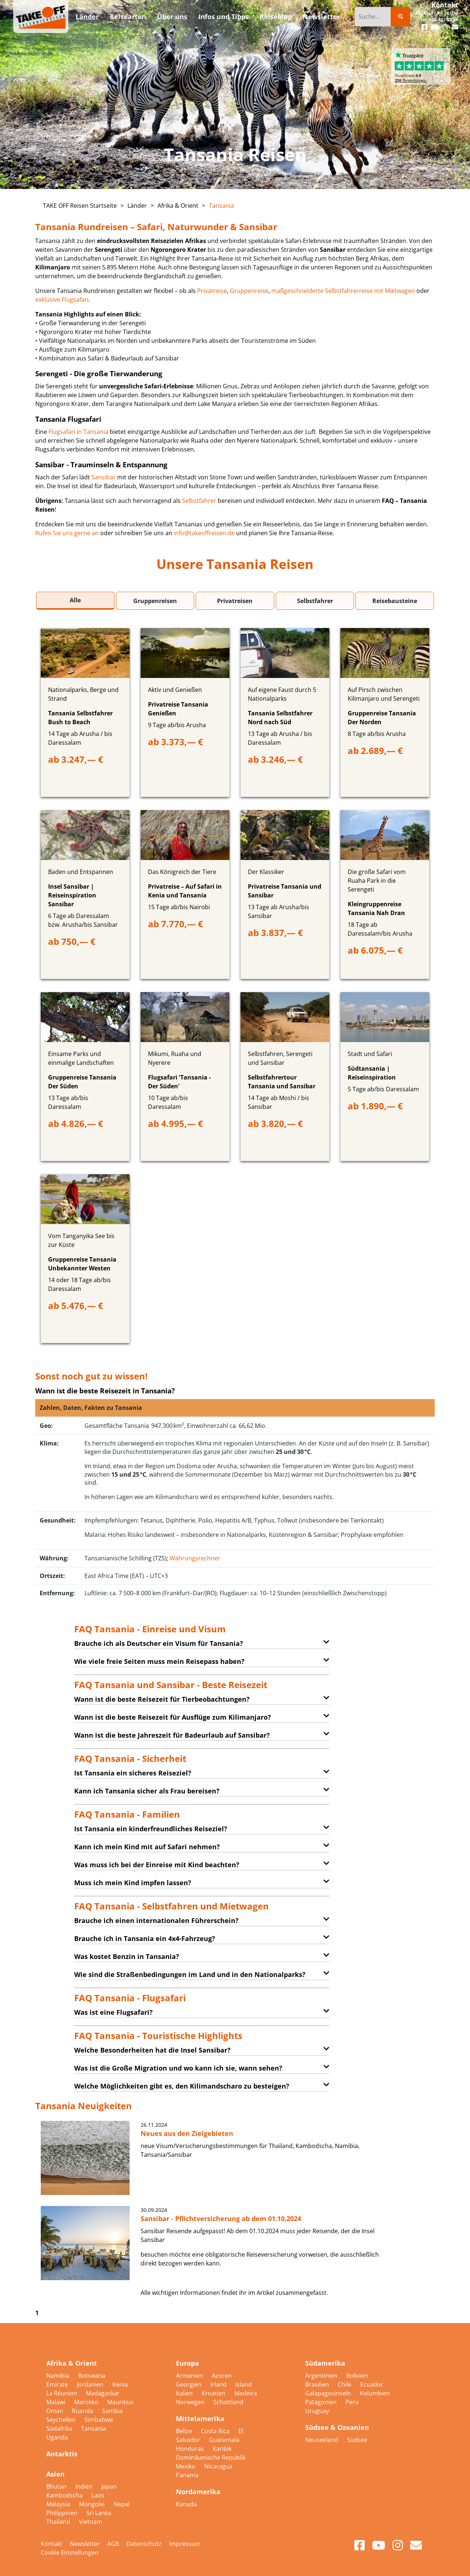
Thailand (59, 2522)
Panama (187, 2475)
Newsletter (85, 2544)
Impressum (184, 2544)
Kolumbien (375, 2393)
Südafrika (60, 2428)
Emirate (57, 2384)
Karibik (222, 2449)
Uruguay (317, 2411)
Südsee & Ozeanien (337, 2427)
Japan (109, 2486)
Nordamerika (198, 2491)
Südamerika (325, 2363)
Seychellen (61, 2420)
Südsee (357, 2440)
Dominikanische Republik (211, 2457)
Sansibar (103, 477)
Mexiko (186, 2466)
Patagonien (321, 2402)
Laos (97, 2495)
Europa (187, 2363)
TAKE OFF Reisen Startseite (80, 206)
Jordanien (91, 2384)
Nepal (121, 2504)
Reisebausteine (394, 601)
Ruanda (83, 2411)
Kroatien (214, 2393)
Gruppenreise (249, 291)
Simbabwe (98, 2420)
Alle (75, 600)
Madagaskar (103, 2393)
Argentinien (322, 2376)
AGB (113, 2544)
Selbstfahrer (199, 501)
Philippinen (62, 2513)
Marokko (87, 2402)
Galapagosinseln (328, 2393)
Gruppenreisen (155, 601)
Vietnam (90, 2522)
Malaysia (59, 2504)
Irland (219, 2384)
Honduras (190, 2449)
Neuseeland (322, 2440)
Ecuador (371, 2384)
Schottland (228, 2402)
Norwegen (191, 2402)
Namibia (58, 2376)
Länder (137, 206)
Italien (185, 2393)
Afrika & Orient (178, 206)
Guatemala (224, 2440)
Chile (345, 2384)
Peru (352, 2402)
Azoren (222, 2376)
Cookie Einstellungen (69, 2552)
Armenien (190, 2376)
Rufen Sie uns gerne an (67, 533)
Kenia (120, 2384)
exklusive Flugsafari (61, 299)
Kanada (186, 2504)
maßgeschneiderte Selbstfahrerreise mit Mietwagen (343, 291)
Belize (185, 2431)
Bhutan (57, 2486)
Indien (84, 2486)
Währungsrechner (195, 1558)
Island (243, 2384)
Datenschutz (144, 2544)
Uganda (57, 2437)
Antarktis (61, 2453)
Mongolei (92, 2504)
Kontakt (444, 4)
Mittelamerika (200, 2418)
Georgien (189, 2384)
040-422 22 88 (443, 20)
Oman (55, 2411)
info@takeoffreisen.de (204, 533)
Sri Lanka (98, 2513)
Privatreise (212, 291)
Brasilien (317, 2384)
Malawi (56, 2402)
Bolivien (357, 2376)
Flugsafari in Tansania (78, 432)
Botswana (91, 2376)
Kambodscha (65, 2495)
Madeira (245, 2393)
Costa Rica (216, 2431)
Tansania (221, 206)
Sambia (112, 2411)
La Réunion (62, 2393)
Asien (55, 2474)
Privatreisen (235, 601)
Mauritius (120, 2402)
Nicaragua (218, 2466)
